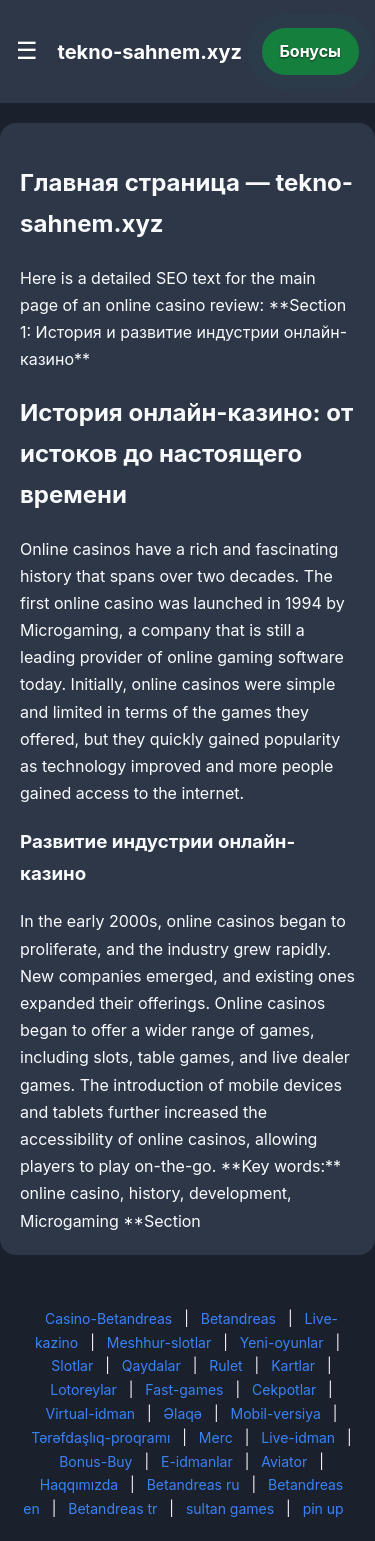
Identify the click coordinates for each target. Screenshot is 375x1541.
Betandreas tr (112, 1508)
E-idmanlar (197, 1461)
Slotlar (72, 1365)
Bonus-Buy (95, 1461)
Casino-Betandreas (108, 1318)
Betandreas (238, 1318)
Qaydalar (151, 1365)
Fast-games (184, 1389)
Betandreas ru (193, 1484)
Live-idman (298, 1437)
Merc (216, 1437)
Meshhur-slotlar (159, 1342)
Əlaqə (183, 1413)
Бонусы (311, 51)
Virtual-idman (90, 1413)
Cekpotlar (284, 1389)
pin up (323, 1508)
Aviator (284, 1461)
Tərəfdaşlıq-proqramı (100, 1437)
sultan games (230, 1508)
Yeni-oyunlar (282, 1342)
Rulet (225, 1365)
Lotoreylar (83, 1389)
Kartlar (293, 1365)
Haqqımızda (79, 1484)
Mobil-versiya (276, 1413)
